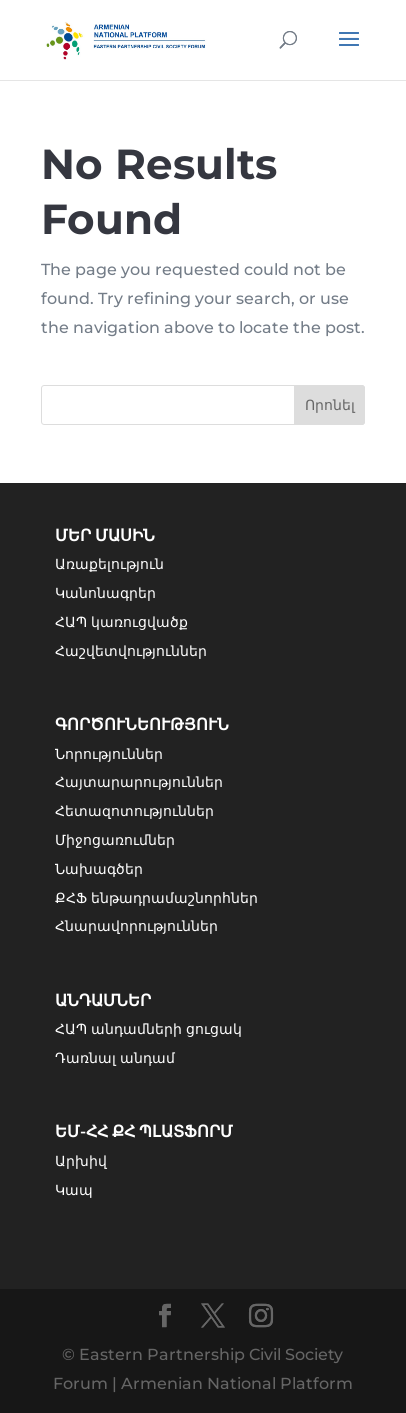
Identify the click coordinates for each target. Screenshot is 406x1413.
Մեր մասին (105, 535)
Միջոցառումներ (115, 840)
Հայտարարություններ (139, 782)
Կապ (74, 1190)
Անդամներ (103, 1000)
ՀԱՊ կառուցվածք (121, 622)
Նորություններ (109, 754)
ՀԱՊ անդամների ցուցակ (148, 1029)
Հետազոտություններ (134, 811)
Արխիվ (81, 1161)
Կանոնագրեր (105, 593)
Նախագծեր (99, 869)
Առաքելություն (109, 564)
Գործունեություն (142, 724)
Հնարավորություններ (136, 926)
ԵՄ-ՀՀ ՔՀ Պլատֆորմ (144, 1131)
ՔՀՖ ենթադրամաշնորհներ (156, 898)
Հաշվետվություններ (131, 651)
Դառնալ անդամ (115, 1058)
